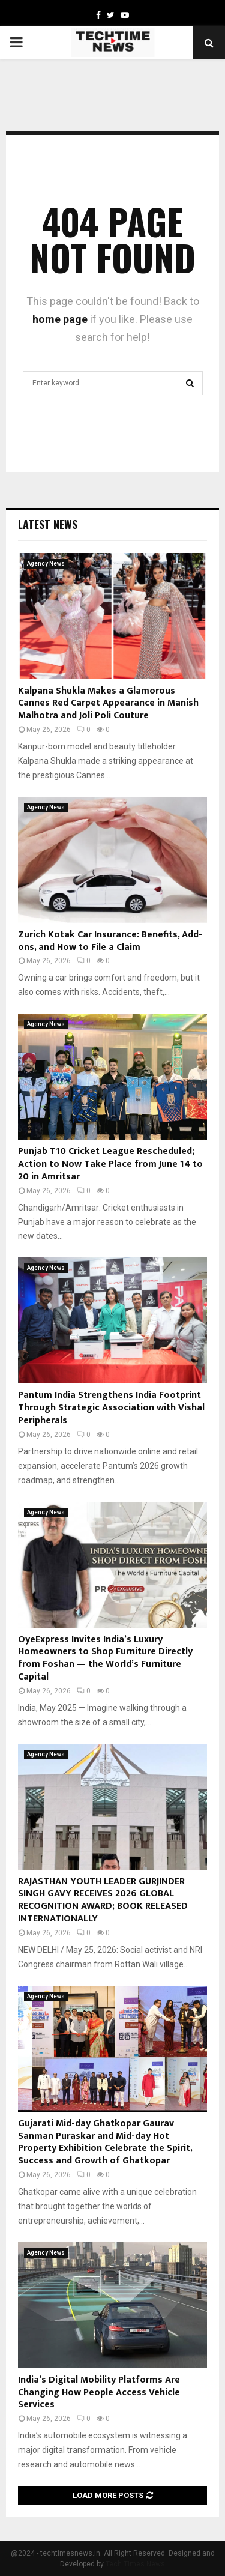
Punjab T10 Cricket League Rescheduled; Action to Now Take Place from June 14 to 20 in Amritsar (110, 1164)
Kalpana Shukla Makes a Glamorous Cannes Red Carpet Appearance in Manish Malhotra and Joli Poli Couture (108, 703)
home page (60, 319)
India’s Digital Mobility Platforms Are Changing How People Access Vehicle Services (99, 2392)
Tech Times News (135, 2564)
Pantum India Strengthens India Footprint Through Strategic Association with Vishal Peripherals (111, 1408)
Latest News (47, 524)
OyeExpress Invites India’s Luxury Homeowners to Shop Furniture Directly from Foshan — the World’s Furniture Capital (105, 1658)
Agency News (46, 563)
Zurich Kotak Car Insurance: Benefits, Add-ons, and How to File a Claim (110, 941)
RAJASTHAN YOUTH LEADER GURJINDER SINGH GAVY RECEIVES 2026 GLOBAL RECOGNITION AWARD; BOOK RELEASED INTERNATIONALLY (103, 1900)
